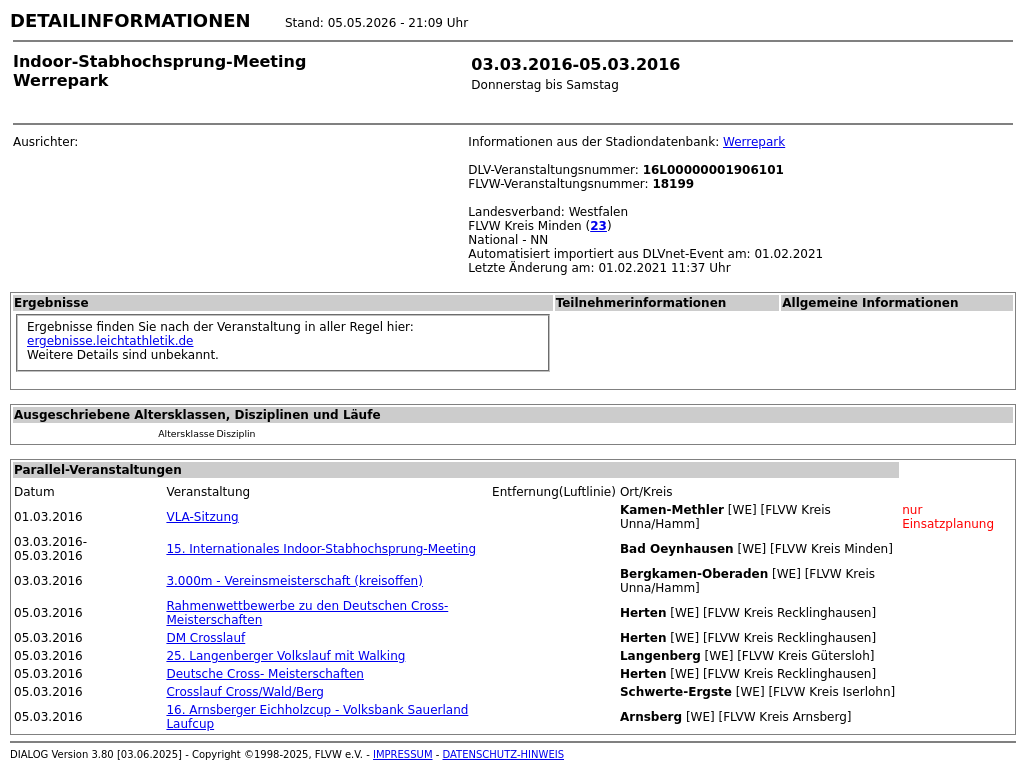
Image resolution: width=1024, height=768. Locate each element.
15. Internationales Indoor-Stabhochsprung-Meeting (321, 549)
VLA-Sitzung (202, 517)
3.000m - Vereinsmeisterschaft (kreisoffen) (294, 581)
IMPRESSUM (403, 754)
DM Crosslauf (205, 638)
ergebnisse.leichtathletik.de (110, 341)
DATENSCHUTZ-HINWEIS (504, 754)
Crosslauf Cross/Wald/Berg (245, 692)
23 (598, 226)
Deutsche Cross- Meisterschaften (264, 674)
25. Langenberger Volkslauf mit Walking (285, 656)
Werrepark (754, 142)
